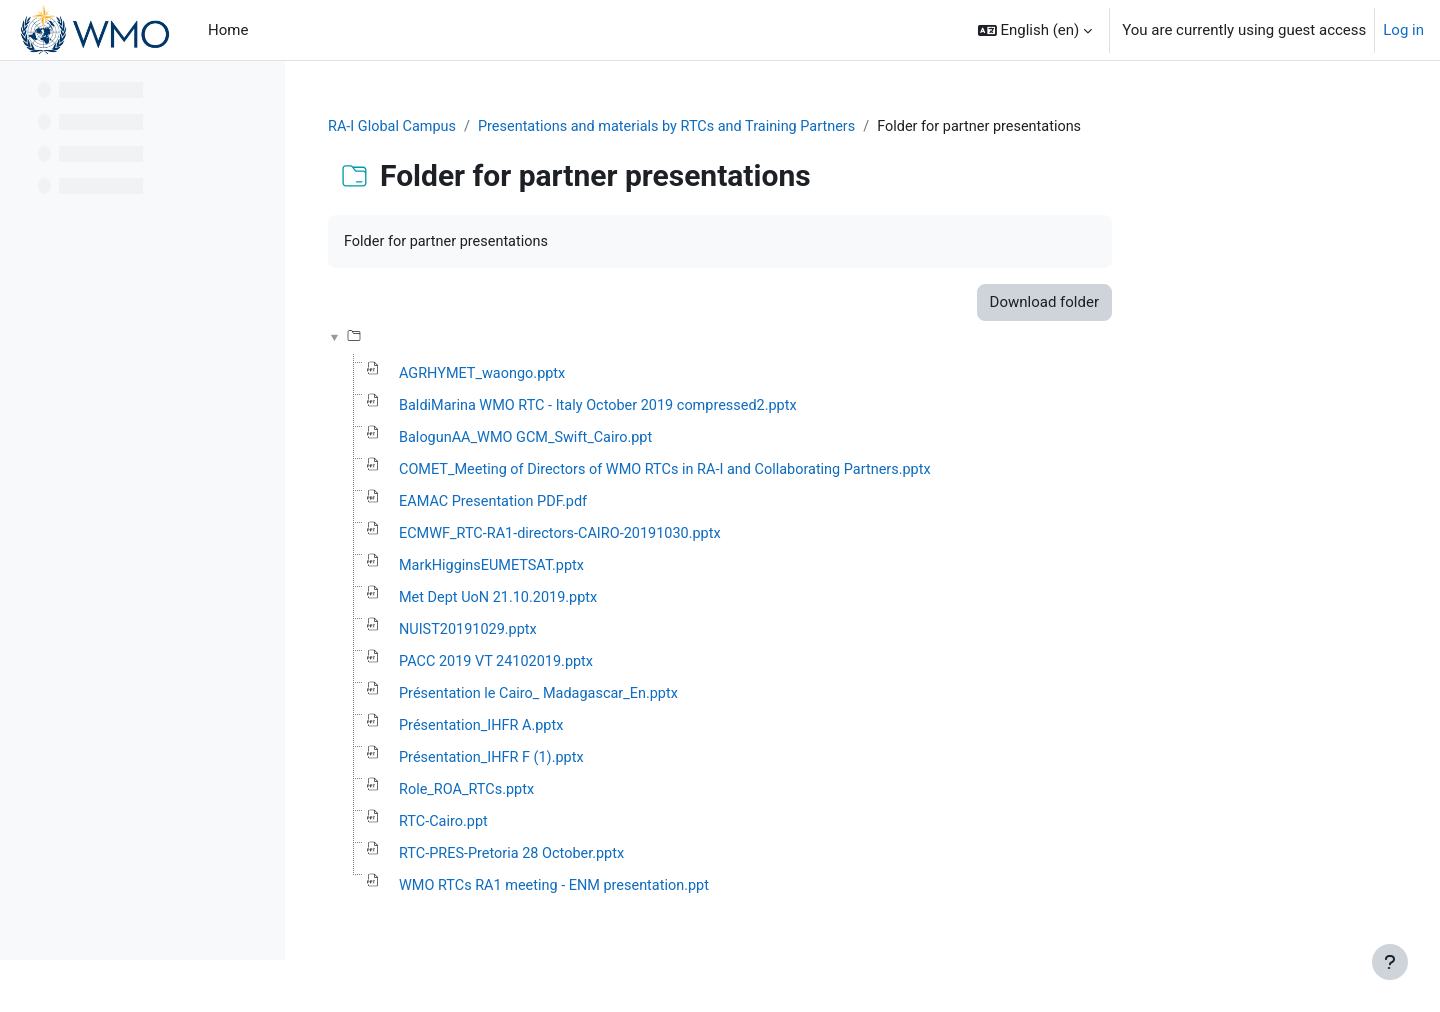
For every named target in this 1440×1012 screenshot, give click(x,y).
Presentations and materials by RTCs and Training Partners (806, 127)
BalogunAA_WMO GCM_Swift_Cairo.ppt (657, 441)
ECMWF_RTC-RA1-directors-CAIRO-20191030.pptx (693, 539)
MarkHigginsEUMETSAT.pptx (622, 571)
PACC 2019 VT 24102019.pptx (626, 669)
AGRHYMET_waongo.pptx (612, 376)
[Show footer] (1390, 962)
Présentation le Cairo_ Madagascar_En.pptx (670, 701)
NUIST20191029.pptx (597, 636)
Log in (1403, 30)
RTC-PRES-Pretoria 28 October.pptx (643, 864)
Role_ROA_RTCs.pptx (596, 799)
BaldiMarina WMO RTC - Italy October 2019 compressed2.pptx (732, 409)
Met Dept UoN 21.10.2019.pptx (629, 604)
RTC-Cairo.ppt (572, 831)
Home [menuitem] (228, 30)
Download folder (1170, 304)
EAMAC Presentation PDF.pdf (623, 506)
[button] (1035, 30)
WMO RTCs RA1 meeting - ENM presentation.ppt (687, 896)
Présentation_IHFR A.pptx (611, 734)
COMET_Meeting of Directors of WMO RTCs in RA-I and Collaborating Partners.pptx (802, 474)
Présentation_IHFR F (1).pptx (622, 766)
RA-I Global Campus (521, 127)
